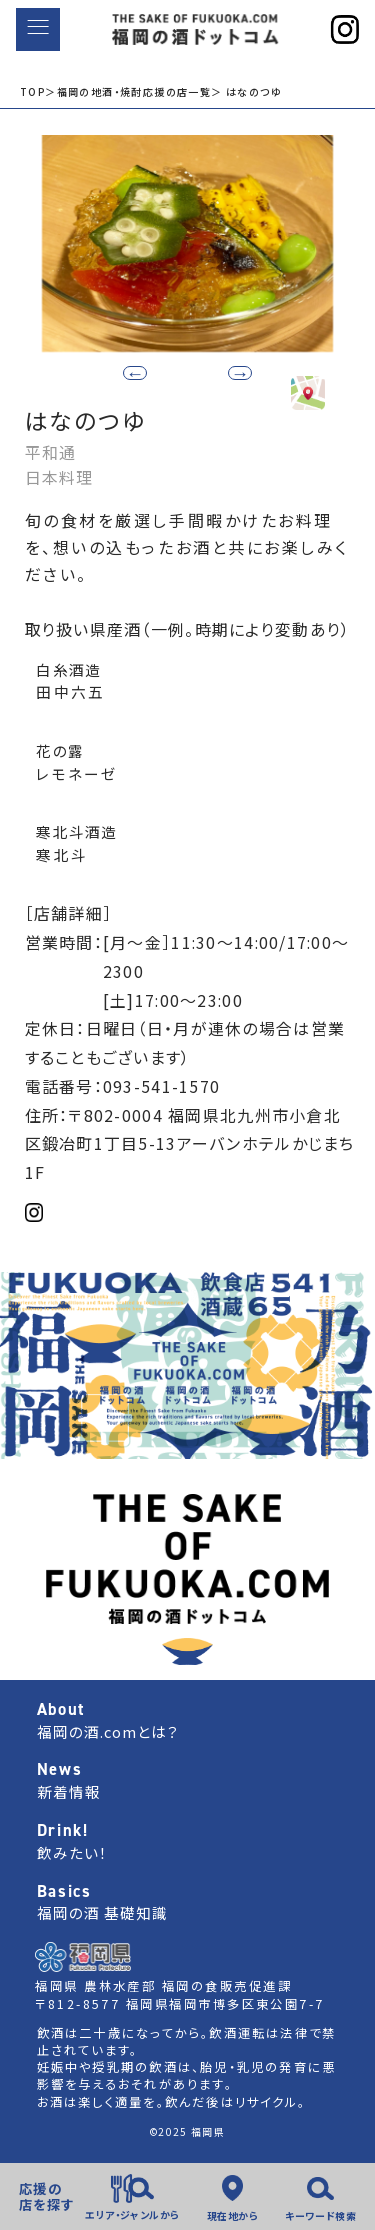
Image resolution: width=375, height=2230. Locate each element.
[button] (220, 371)
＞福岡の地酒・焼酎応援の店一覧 (128, 91)
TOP (32, 91)
